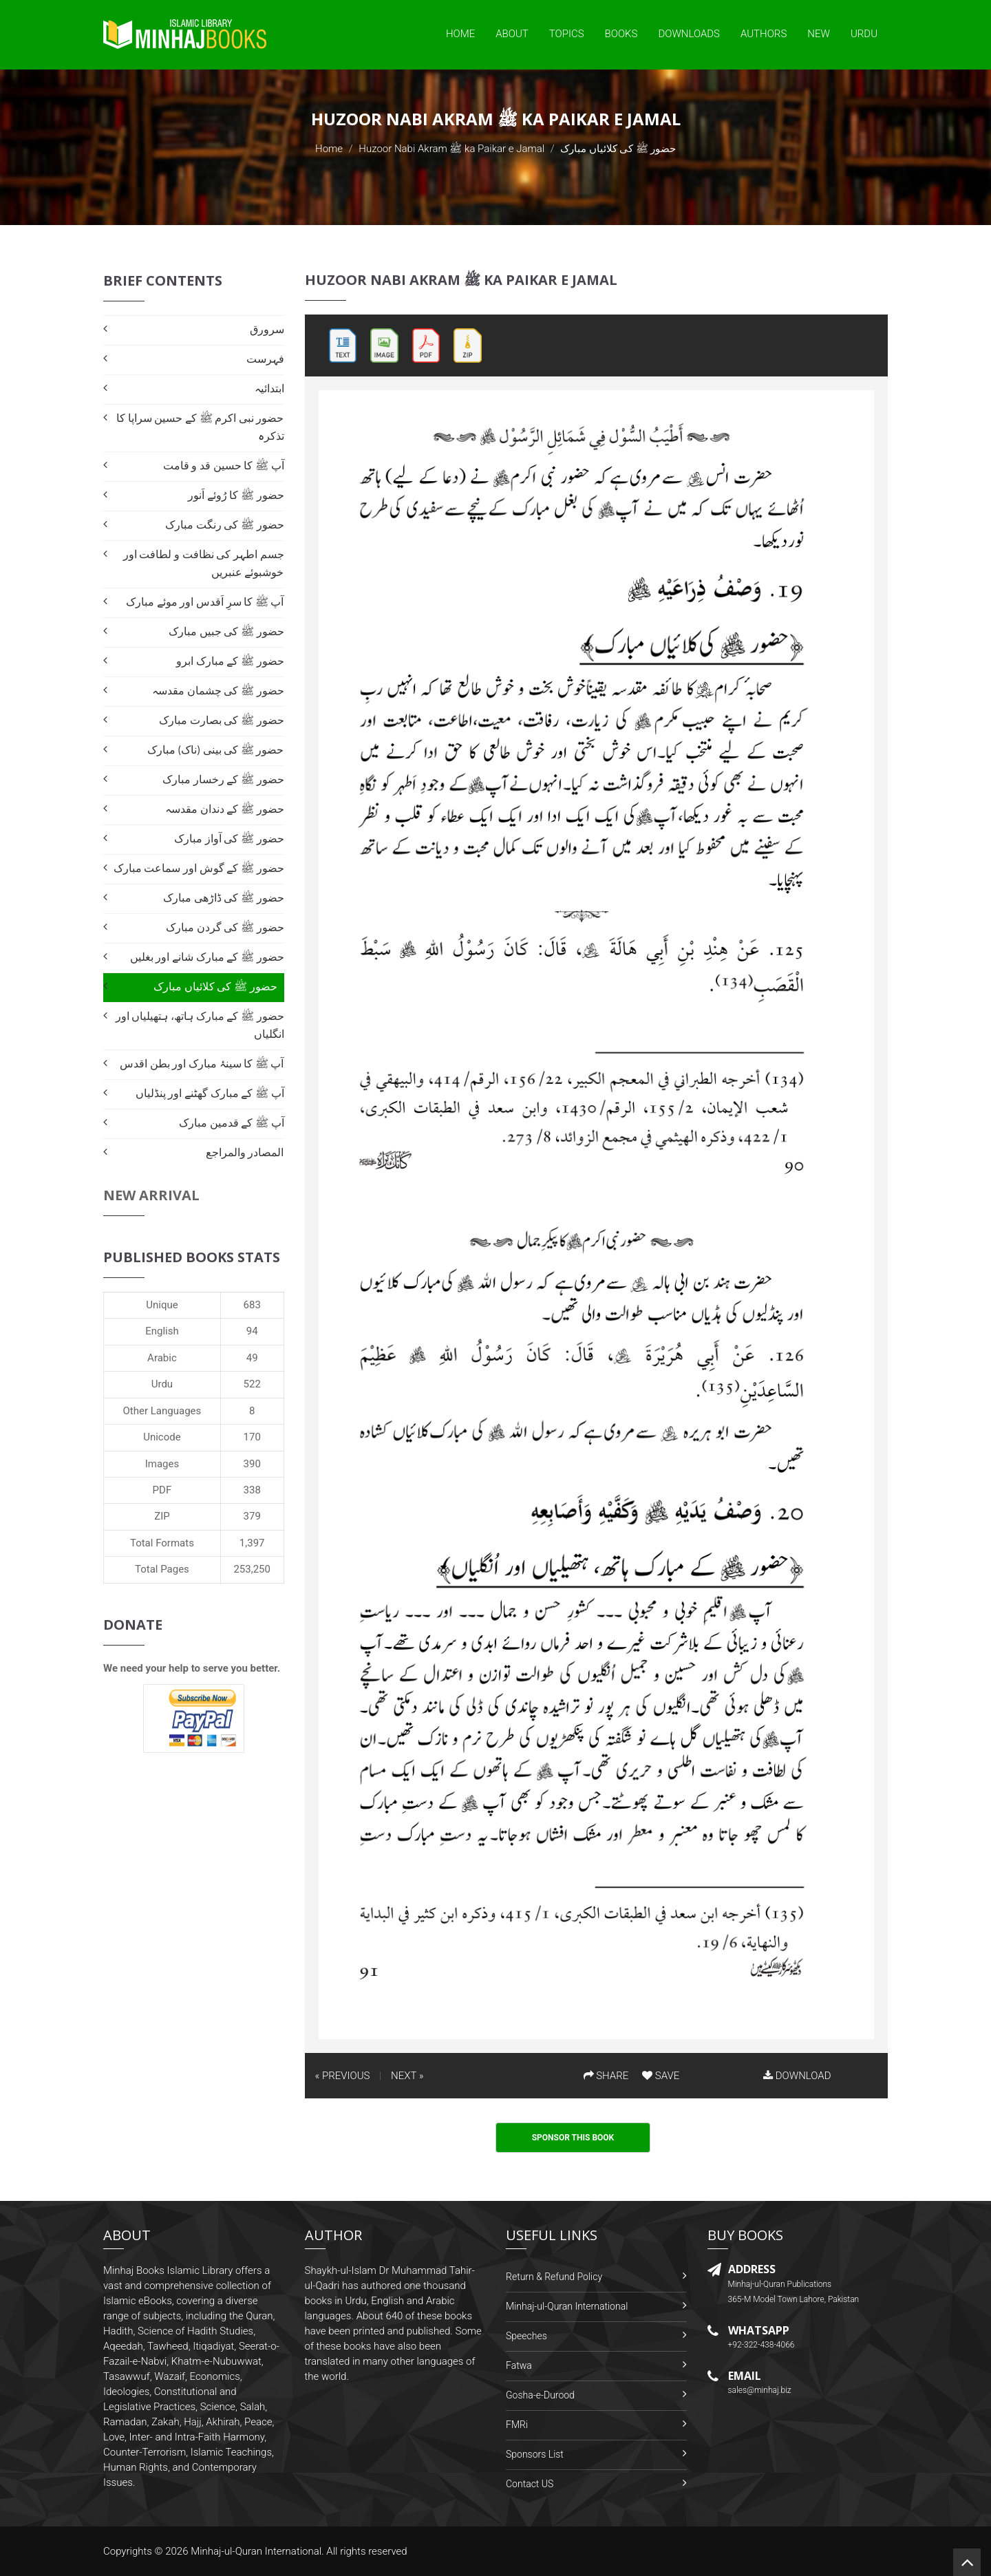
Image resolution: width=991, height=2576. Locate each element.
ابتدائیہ (269, 388)
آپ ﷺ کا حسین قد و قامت (223, 465)
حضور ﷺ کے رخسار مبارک (223, 779)
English (162, 1331)
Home (460, 34)
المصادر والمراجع (245, 1152)
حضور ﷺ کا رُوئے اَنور (236, 495)
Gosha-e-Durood (540, 2395)
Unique (162, 1305)
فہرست (265, 358)
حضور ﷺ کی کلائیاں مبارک (215, 986)
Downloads (689, 34)
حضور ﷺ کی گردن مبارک (225, 927)
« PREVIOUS (342, 2075)
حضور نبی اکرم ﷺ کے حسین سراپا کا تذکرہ (200, 427)
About (512, 34)
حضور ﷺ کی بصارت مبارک (221, 720)
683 (252, 1305)
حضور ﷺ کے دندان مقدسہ (224, 809)
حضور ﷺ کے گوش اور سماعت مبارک (199, 868)
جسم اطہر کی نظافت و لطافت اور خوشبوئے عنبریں (203, 563)
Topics (566, 34)
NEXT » (407, 2075)
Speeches (526, 2335)
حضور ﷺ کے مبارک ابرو (230, 661)
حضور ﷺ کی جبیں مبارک (226, 631)
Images (162, 1464)
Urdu (864, 34)
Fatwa (519, 2365)
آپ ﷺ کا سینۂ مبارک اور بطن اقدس (202, 1063)
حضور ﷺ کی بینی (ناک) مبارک (215, 749)
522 (252, 1384)
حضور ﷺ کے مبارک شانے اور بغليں (207, 957)
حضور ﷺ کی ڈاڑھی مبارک (223, 897)
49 (252, 1358)
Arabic (162, 1358)
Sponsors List (535, 2454)
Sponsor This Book (573, 2137)
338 (252, 1490)
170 (252, 1437)
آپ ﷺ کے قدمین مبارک (231, 1122)
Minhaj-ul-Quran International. (257, 2551)
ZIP (162, 1516)
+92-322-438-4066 (761, 2345)
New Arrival (151, 1195)
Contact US (529, 2483)
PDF (162, 1490)
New (818, 34)
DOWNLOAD (797, 2075)
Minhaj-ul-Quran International (567, 2306)
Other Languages (162, 1411)
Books (621, 34)
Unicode (161, 1437)
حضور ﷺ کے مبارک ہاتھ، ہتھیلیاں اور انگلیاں (200, 1025)
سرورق (267, 329)
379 (252, 1516)
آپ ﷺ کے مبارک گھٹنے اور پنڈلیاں (210, 1093)
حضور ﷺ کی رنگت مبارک (224, 524)
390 (252, 1464)
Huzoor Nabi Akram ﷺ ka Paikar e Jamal (451, 148)
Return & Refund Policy (554, 2276)
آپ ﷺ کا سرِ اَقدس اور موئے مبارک (205, 601)
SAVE (660, 2075)
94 (252, 1331)
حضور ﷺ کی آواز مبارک (229, 838)
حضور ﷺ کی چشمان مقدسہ (218, 690)
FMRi (517, 2424)
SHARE (606, 2075)
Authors (763, 34)
